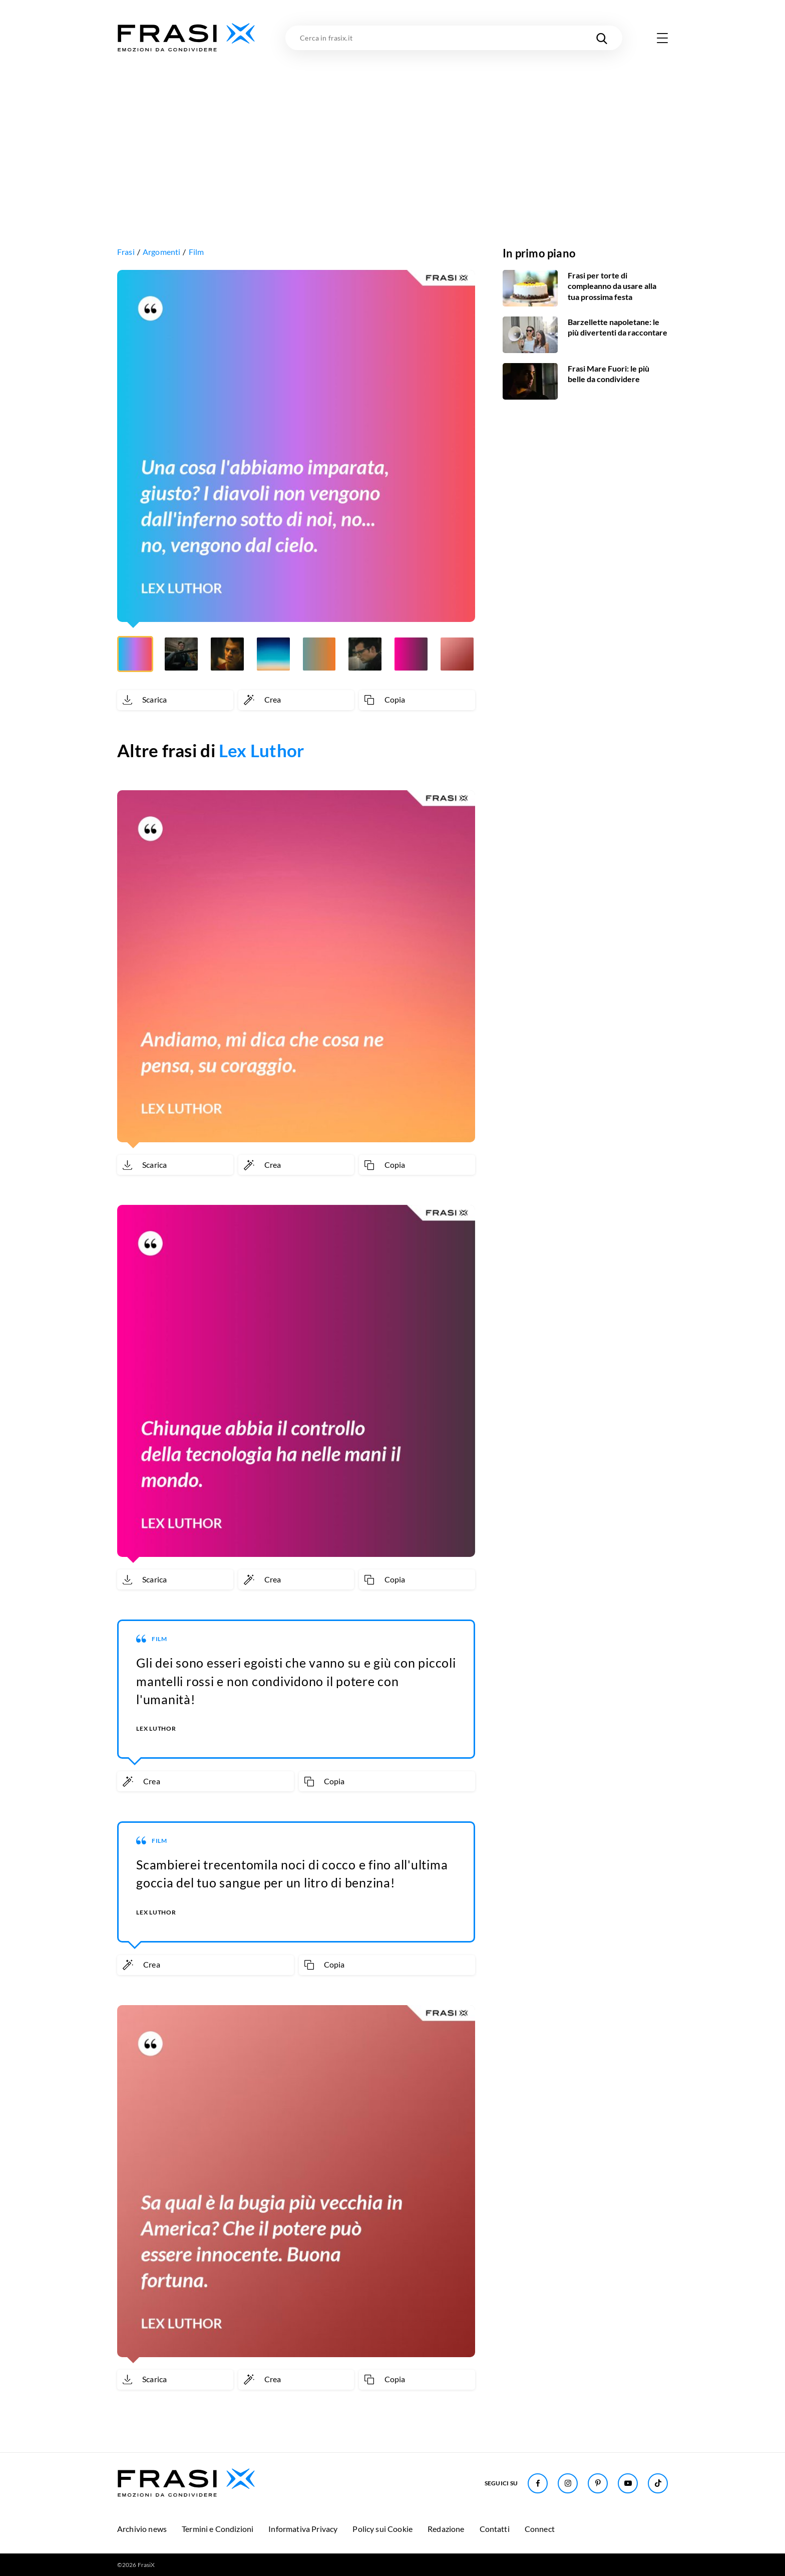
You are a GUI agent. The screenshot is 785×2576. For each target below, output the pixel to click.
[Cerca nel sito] (602, 38)
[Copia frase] (417, 700)
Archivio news (142, 2528)
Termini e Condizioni (217, 2528)
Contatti (495, 2528)
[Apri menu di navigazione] (662, 38)
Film (196, 251)
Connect (540, 2528)
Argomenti (161, 251)
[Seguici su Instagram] (568, 2483)
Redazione (446, 2528)
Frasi (126, 251)
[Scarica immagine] (175, 700)
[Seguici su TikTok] (658, 2483)
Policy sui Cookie (382, 2528)
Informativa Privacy (302, 2528)
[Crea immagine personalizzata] (296, 700)
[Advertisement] (392, 129)
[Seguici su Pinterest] (598, 2483)
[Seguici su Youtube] (628, 2483)
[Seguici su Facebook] (538, 2483)
